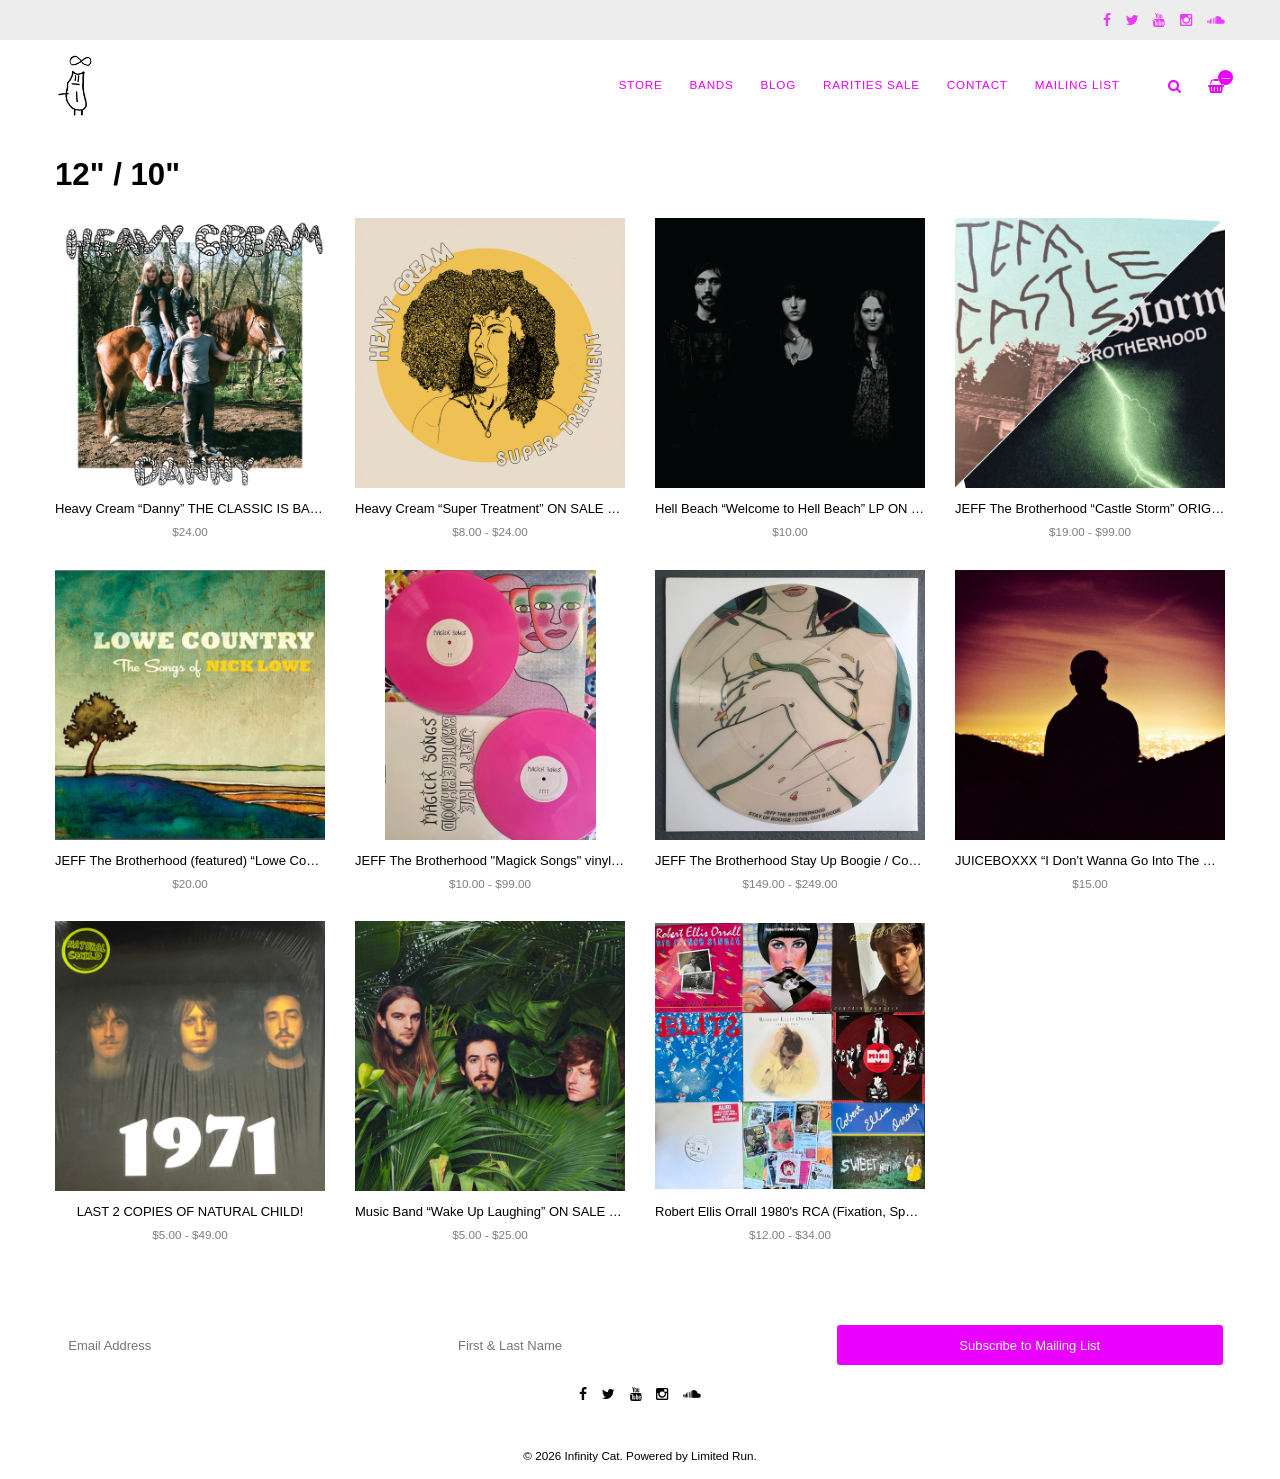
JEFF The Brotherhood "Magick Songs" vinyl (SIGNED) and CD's (542, 860)
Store (641, 84)
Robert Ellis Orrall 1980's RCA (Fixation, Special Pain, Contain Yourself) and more (890, 1211)
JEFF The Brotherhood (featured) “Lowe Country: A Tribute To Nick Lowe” (266, 860)
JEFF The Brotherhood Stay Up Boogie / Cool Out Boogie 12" (832, 860)
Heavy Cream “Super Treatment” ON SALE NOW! (499, 508)
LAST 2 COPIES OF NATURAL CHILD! (190, 1211)
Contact (977, 84)
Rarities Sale (871, 84)
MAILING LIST (1077, 84)
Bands (712, 84)
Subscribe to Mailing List (1029, 1345)
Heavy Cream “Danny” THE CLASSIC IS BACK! (193, 508)
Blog (778, 84)
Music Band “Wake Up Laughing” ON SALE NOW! (499, 1211)
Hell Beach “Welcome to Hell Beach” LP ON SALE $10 (812, 508)
